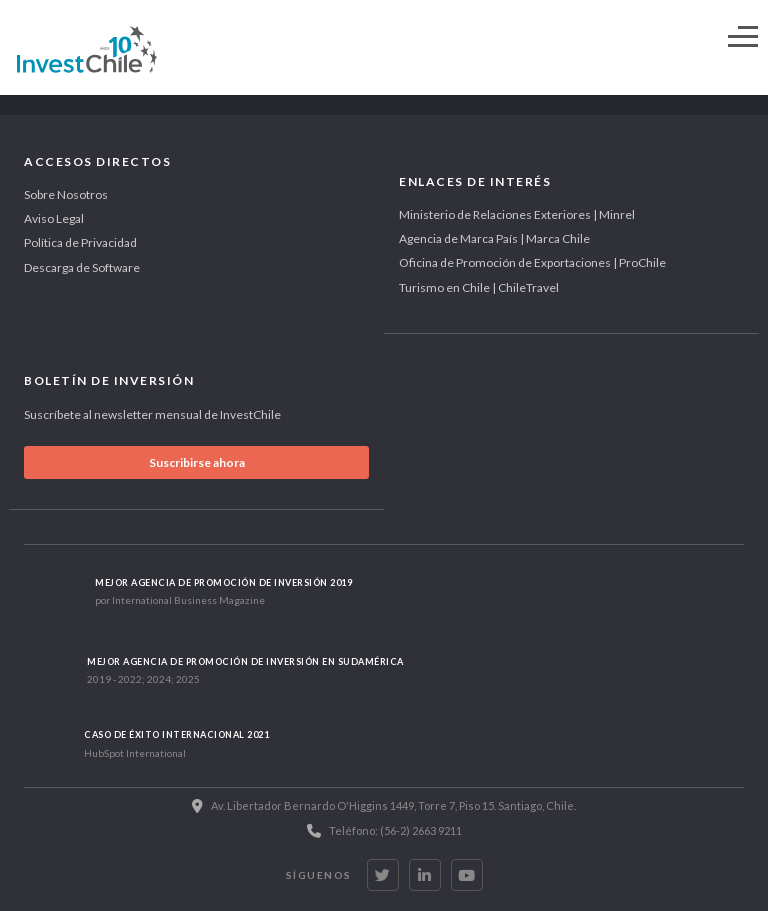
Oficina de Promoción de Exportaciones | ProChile (532, 262)
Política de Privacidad (80, 242)
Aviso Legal (54, 218)
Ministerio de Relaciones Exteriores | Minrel (517, 214)
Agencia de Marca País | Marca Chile (494, 238)
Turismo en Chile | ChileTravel (479, 287)
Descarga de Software (82, 267)
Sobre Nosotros (66, 194)
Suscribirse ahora (197, 462)
